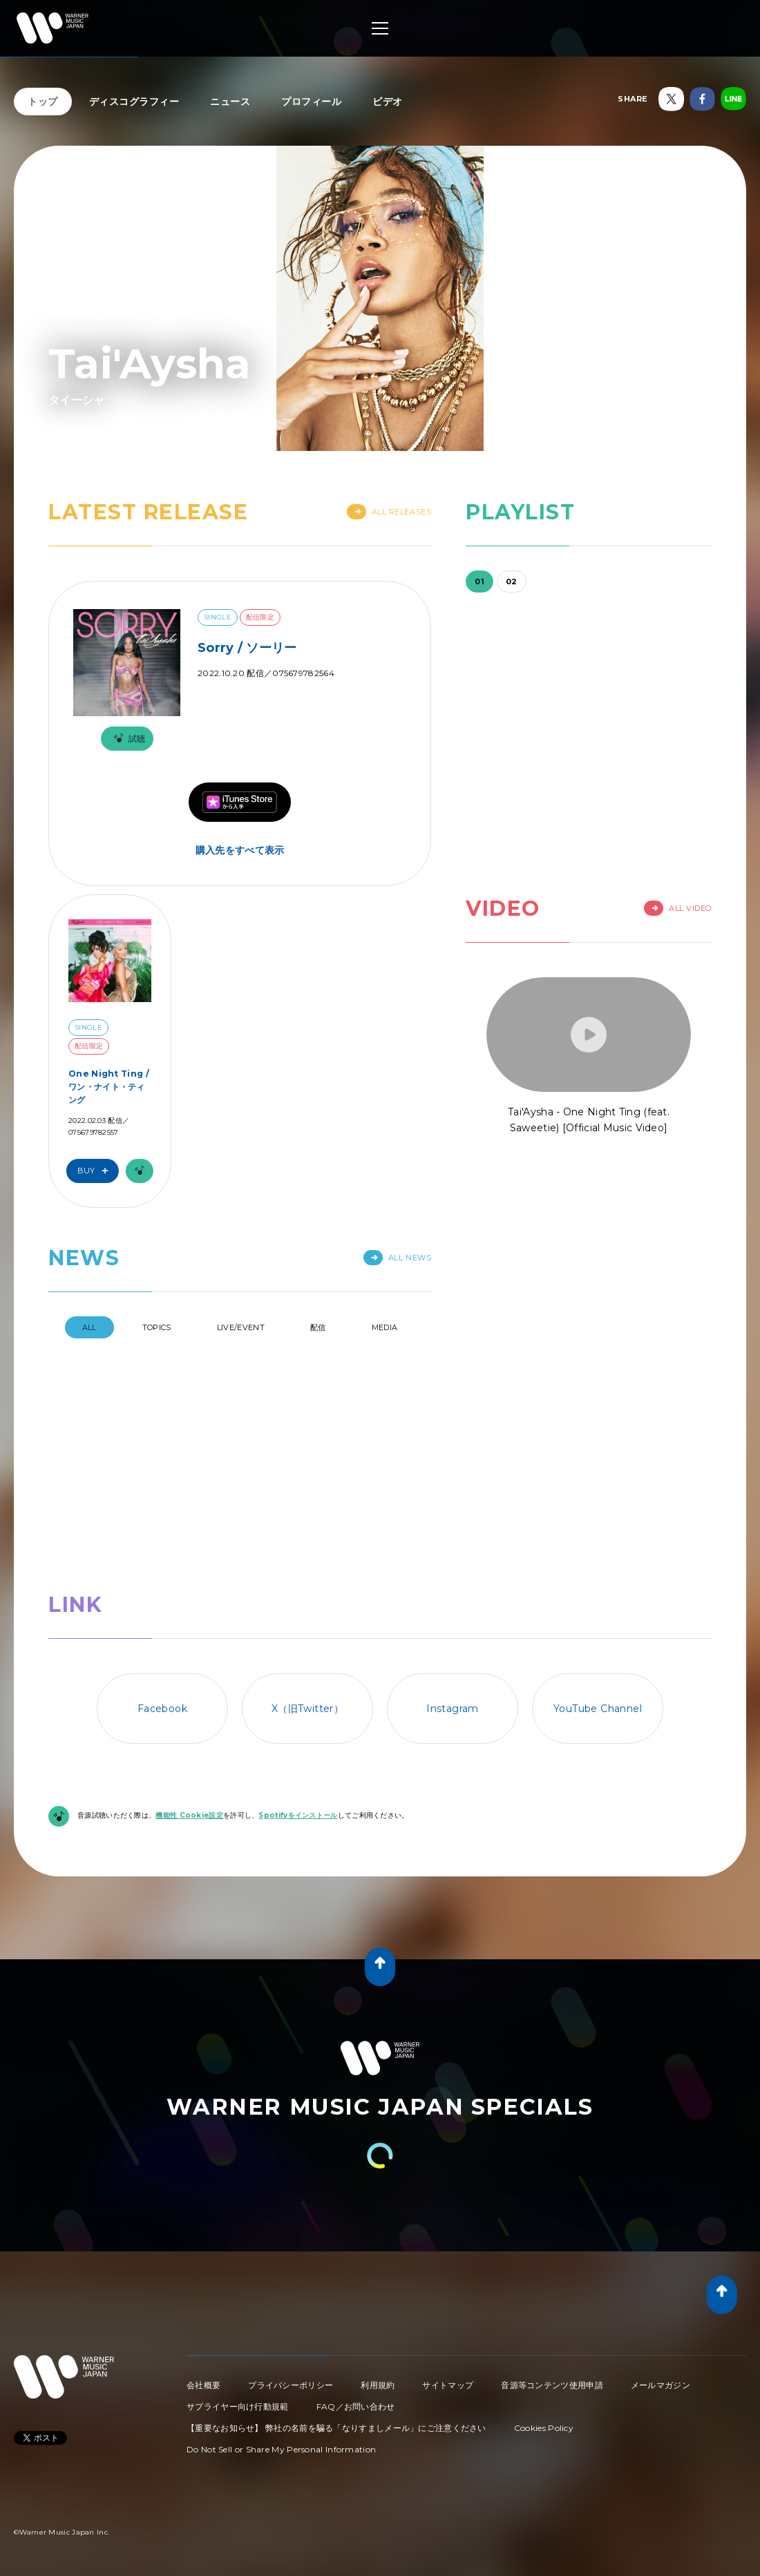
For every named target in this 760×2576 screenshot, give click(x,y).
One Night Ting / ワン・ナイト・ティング (108, 1086)
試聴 (127, 739)
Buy (96, 1171)
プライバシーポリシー (290, 2264)
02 (511, 581)
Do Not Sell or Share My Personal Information (281, 2328)
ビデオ (387, 101)
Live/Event (241, 1327)
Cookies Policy (543, 2307)
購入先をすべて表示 (240, 850)
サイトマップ (447, 2264)
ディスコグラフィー (134, 101)
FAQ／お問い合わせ (355, 2285)
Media (385, 1327)
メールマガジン (660, 2264)
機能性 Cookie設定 (189, 1694)
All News (397, 1257)
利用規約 (378, 2264)
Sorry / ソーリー (247, 647)
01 (479, 581)
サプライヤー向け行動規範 (238, 2285)
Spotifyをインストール (297, 1694)
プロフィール (311, 101)
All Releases (389, 512)
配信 (318, 1327)
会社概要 (203, 2264)
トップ (43, 101)
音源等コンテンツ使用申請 (552, 2264)
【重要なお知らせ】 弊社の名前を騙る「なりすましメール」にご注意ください (336, 2307)
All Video (678, 908)
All (89, 1327)
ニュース (230, 101)
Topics (156, 1327)
